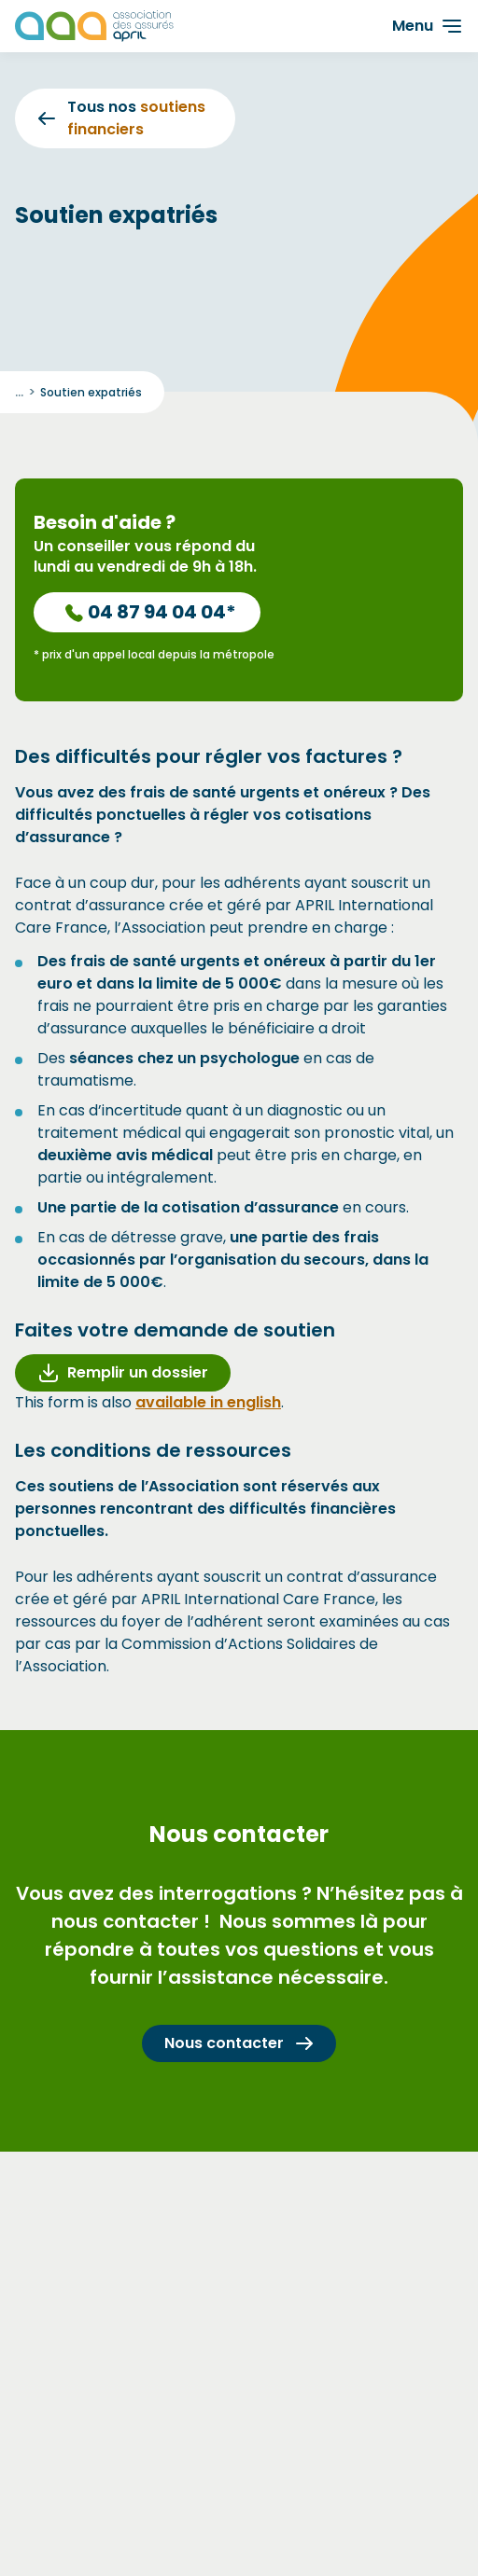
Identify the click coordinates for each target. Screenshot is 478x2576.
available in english (208, 1402)
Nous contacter (238, 2043)
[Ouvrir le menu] (426, 26)
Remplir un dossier (123, 1372)
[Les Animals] (94, 26)
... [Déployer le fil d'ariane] (19, 391)
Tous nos (121, 118)
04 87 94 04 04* (150, 612)
